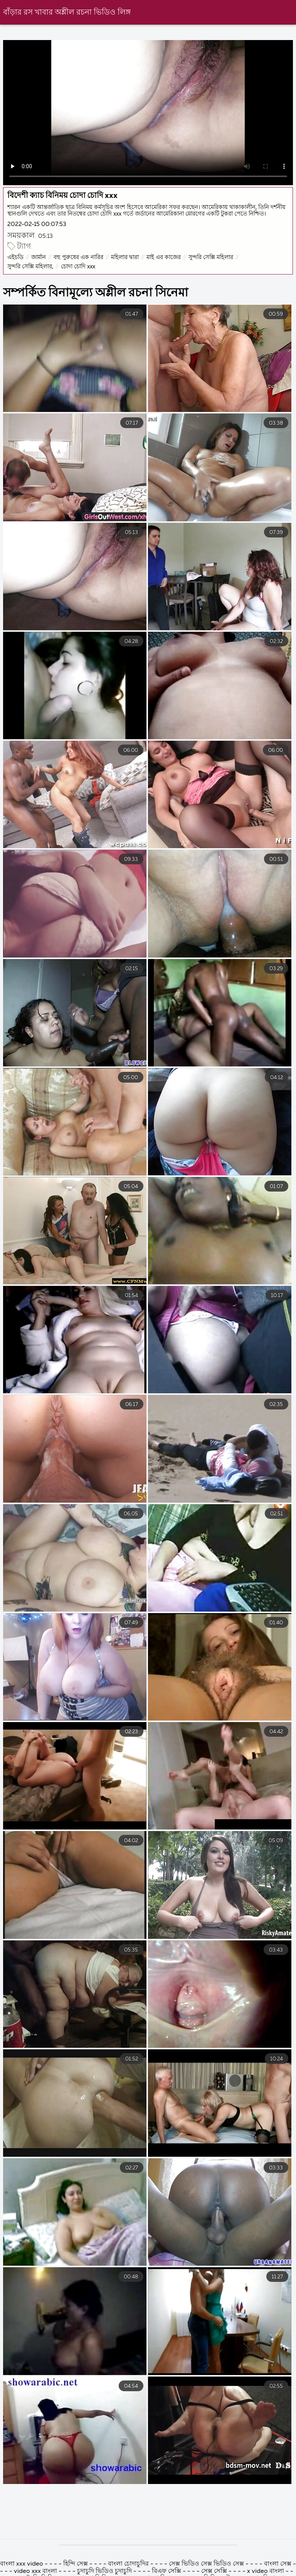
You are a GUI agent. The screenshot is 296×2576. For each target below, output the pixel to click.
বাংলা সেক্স (278, 2564)
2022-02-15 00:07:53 (36, 224)
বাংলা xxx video (21, 2564)
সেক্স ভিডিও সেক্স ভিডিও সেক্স (207, 2564)
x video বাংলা (266, 2571)
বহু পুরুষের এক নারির (78, 257)
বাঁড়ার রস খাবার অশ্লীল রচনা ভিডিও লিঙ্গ (67, 12)
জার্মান (38, 257)
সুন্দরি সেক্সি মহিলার (210, 257)
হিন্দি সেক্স (76, 2564)
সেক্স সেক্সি (214, 2571)
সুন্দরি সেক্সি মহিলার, (30, 266)
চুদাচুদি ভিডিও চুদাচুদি (104, 2571)
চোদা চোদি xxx (78, 266)
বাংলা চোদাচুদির (129, 2564)
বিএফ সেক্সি (167, 2571)
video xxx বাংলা (36, 2571)
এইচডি (15, 257)
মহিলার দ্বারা (125, 257)
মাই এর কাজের (163, 257)
